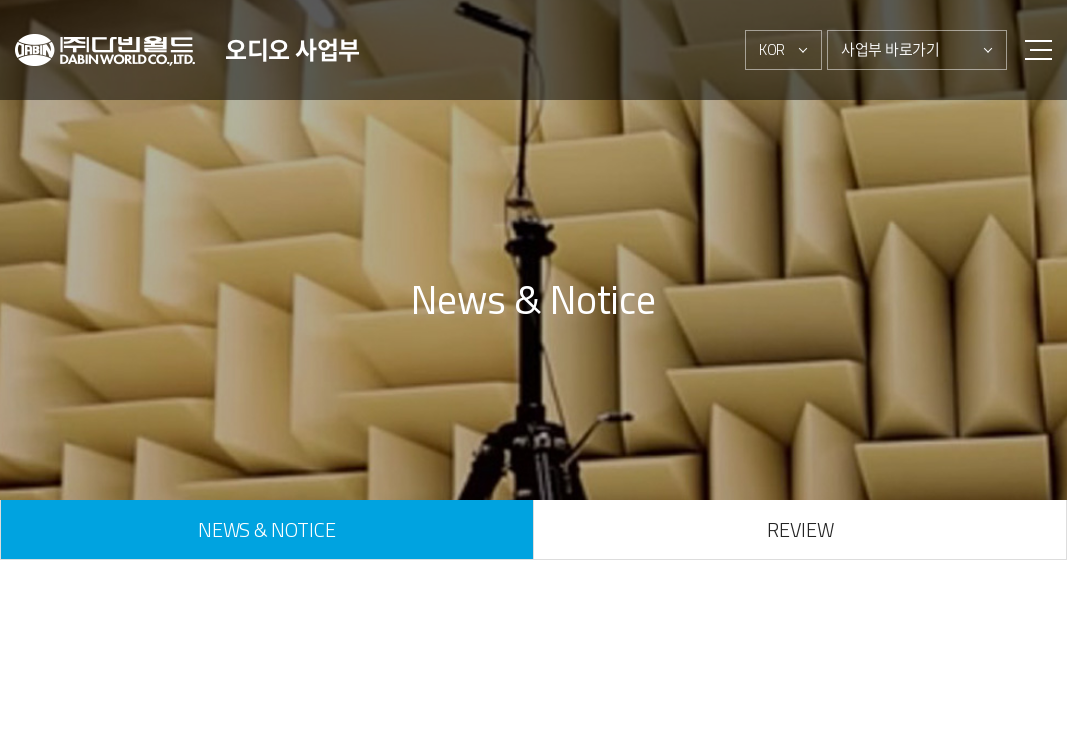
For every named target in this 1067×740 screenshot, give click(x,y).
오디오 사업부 (292, 50)
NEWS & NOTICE (266, 529)
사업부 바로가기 (890, 49)
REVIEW (800, 529)
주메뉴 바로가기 (0, 0)
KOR (772, 49)
